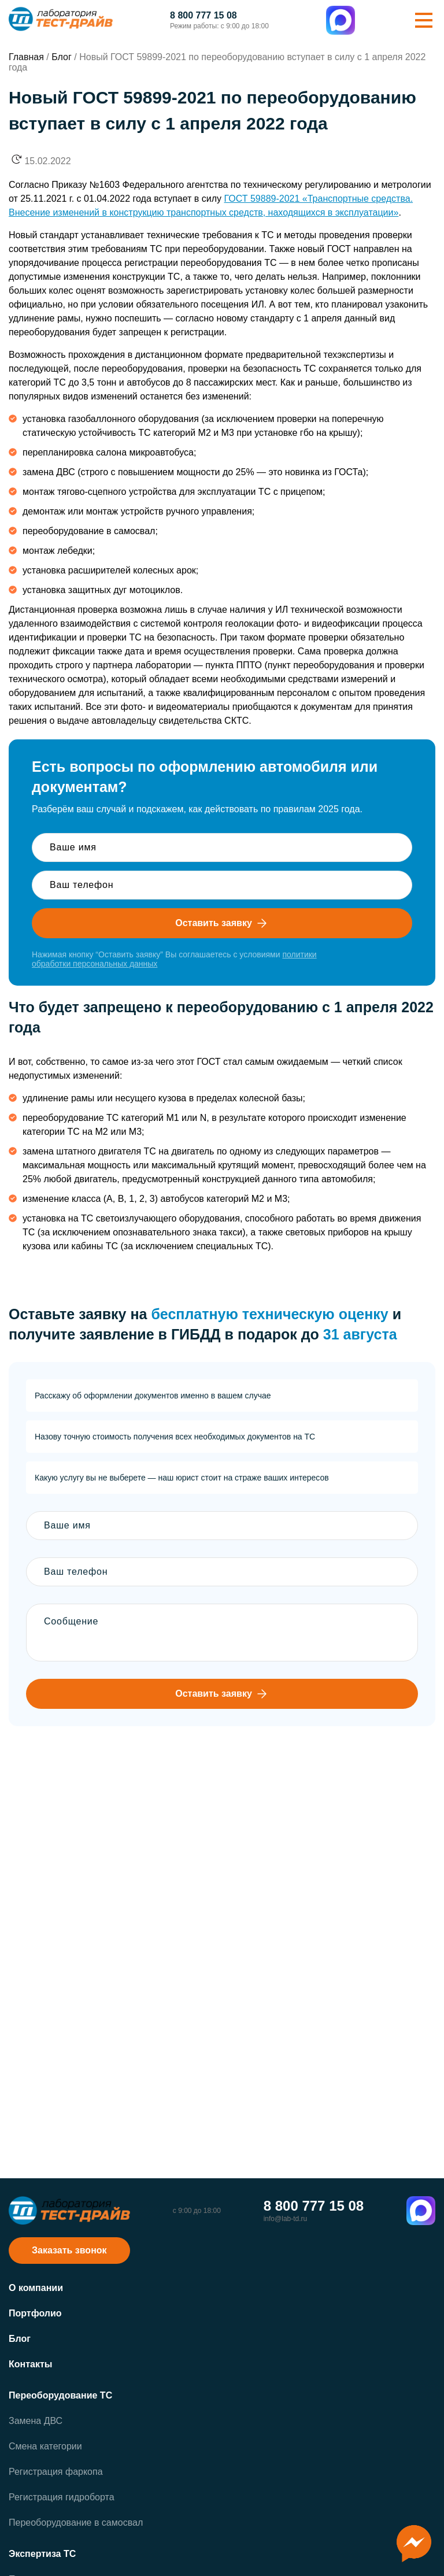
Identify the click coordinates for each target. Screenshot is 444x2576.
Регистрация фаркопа (56, 2472)
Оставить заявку (222, 923)
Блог (20, 2339)
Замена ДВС (35, 2421)
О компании (36, 2288)
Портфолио (35, 2313)
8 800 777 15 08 (203, 15)
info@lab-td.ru (286, 2218)
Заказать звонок (69, 2250)
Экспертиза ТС (42, 2554)
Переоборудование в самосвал (76, 2522)
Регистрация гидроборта (61, 2497)
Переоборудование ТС (60, 2395)
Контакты (30, 2364)
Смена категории (45, 2446)
